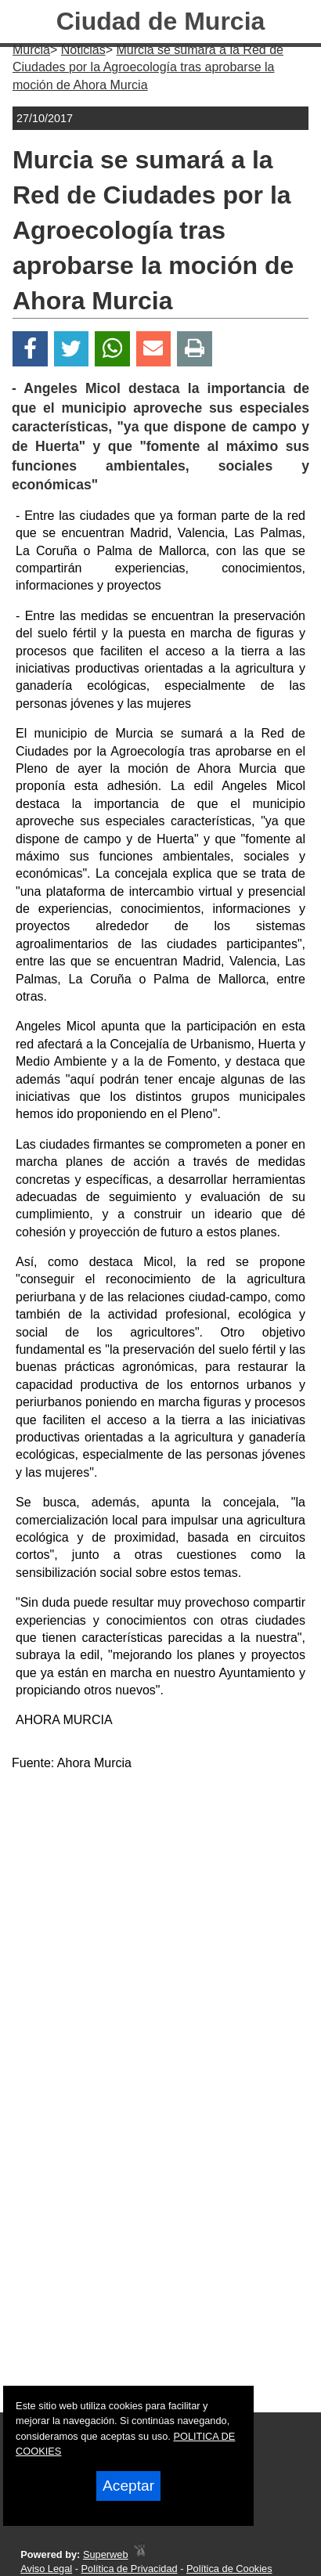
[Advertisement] (160, 1944)
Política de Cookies (229, 2568)
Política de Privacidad (129, 2568)
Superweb (105, 2554)
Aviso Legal (46, 2568)
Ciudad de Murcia (160, 21)
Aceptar (128, 2485)
